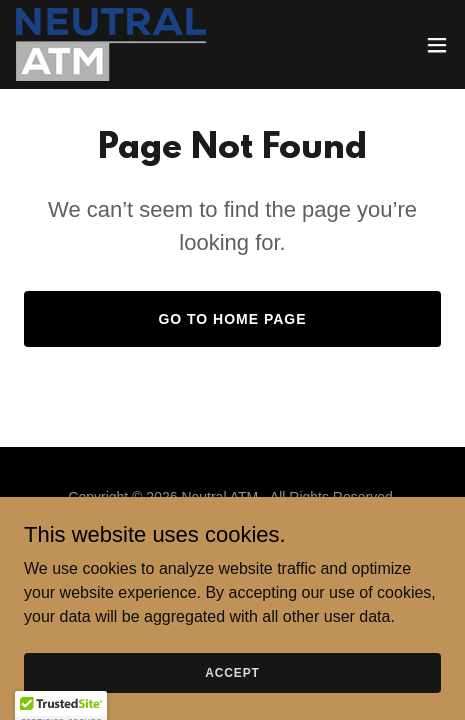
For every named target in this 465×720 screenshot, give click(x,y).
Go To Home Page (232, 319)
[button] (437, 45)
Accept (232, 700)
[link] (111, 44)
